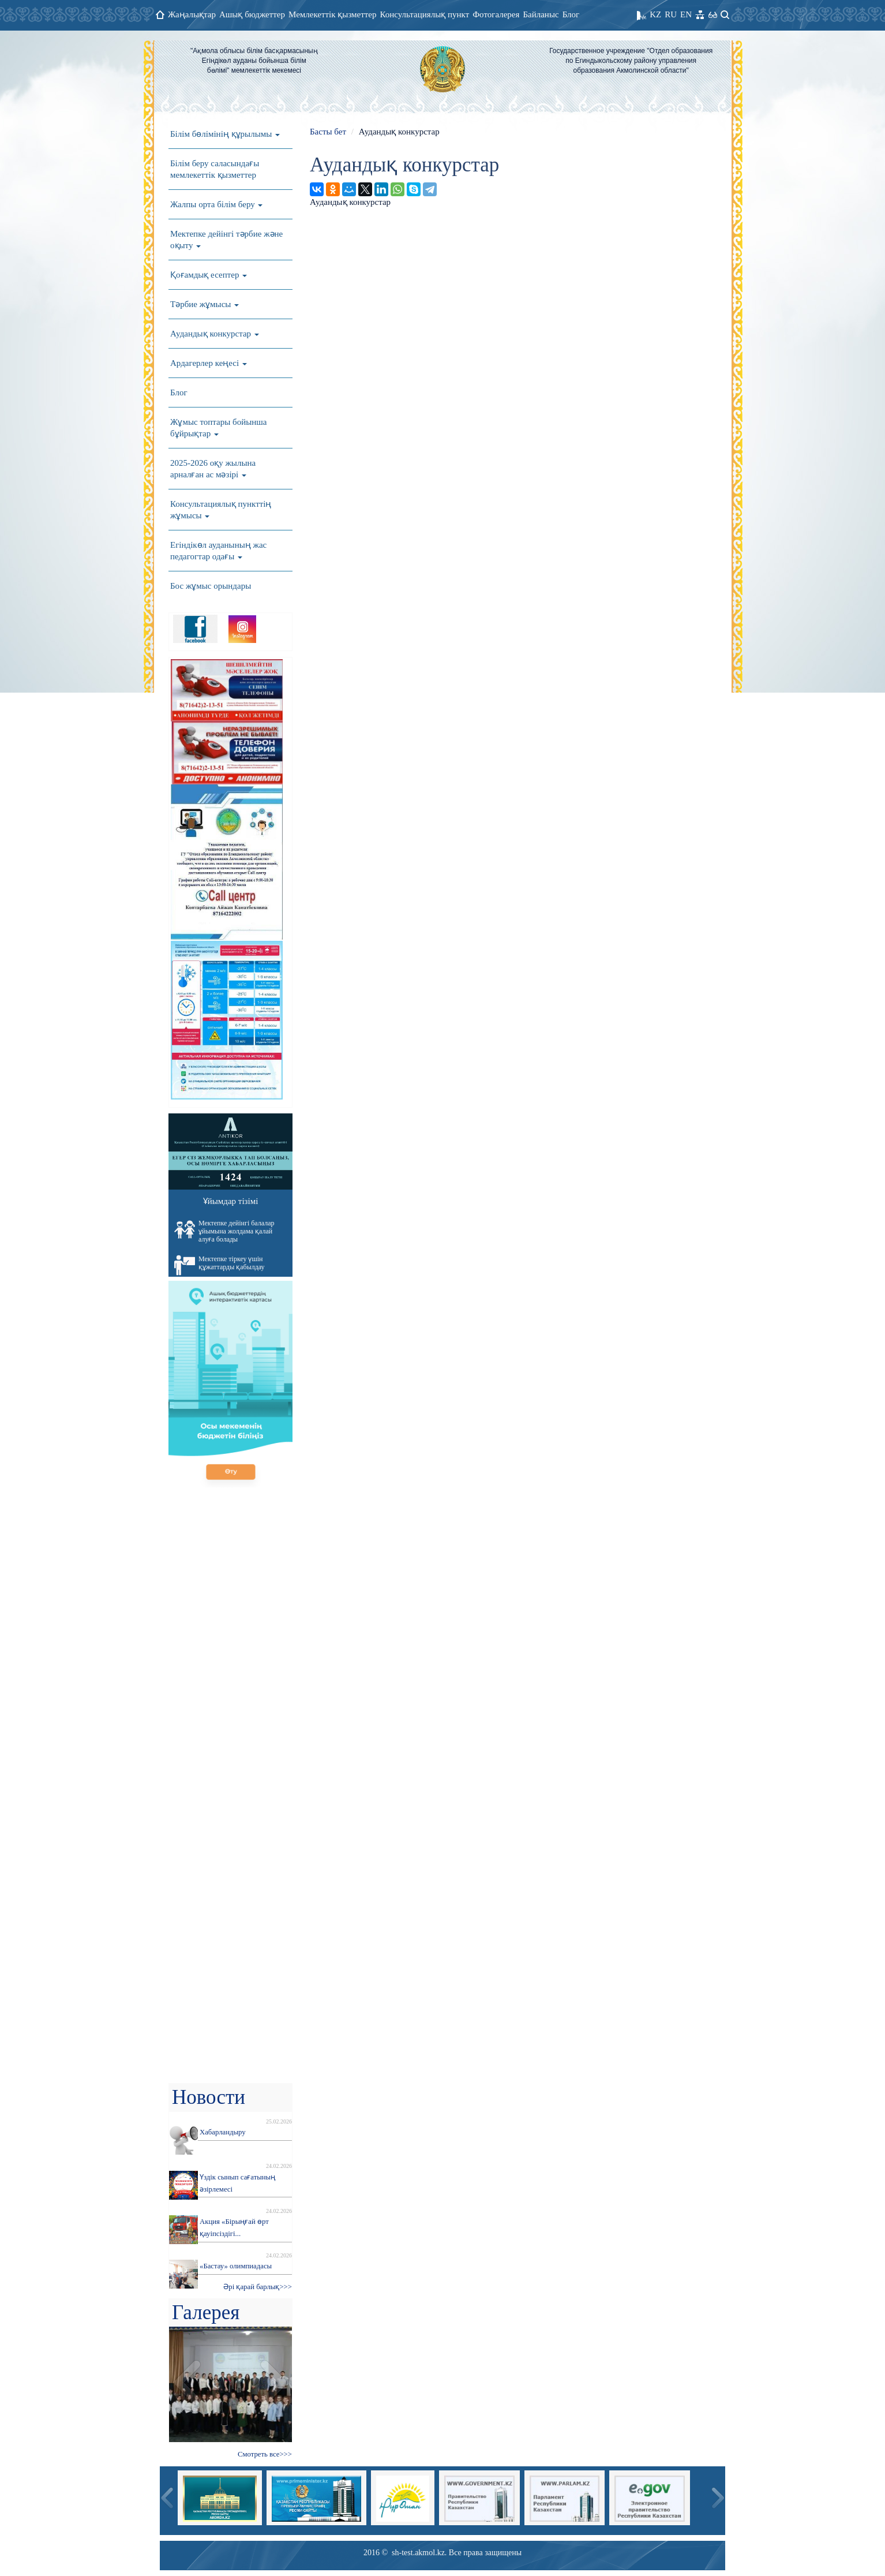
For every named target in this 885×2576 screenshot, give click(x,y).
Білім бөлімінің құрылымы (225, 134)
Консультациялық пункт (425, 14)
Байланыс (540, 14)
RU (671, 14)
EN (686, 14)
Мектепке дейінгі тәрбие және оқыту (226, 239)
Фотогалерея (495, 14)
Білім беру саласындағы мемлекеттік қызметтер (214, 169)
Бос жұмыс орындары (210, 585)
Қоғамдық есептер (208, 274)
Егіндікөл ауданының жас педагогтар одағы (218, 550)
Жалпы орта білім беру (216, 204)
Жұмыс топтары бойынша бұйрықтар (218, 427)
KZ (655, 14)
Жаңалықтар (192, 14)
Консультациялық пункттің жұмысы (220, 509)
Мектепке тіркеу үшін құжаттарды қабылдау (219, 1265)
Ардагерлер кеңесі (208, 363)
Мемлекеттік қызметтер (332, 14)
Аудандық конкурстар (214, 333)
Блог (571, 14)
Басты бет (328, 131)
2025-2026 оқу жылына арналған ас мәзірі (213, 468)
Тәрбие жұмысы (204, 304)
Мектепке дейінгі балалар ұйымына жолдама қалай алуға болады (224, 1231)
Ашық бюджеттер (252, 14)
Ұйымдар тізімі (230, 1201)
